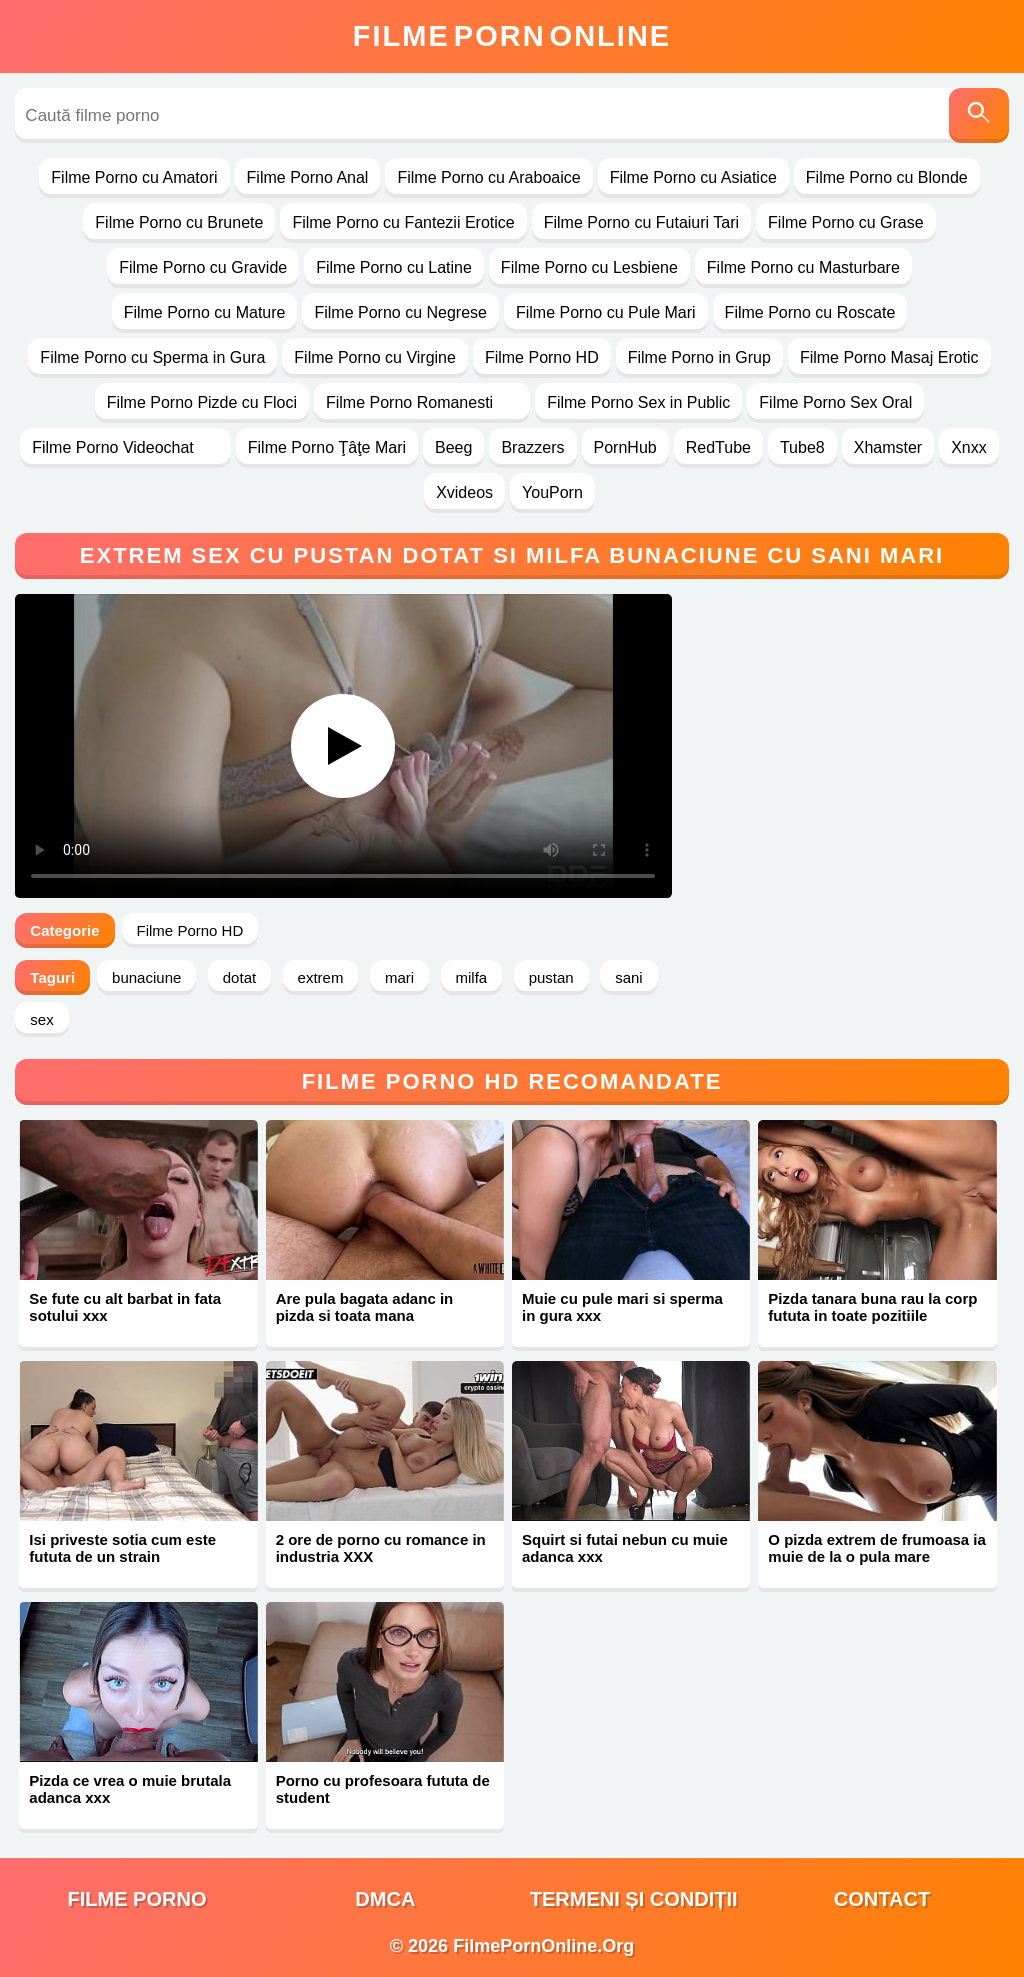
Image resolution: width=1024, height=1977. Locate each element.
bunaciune (146, 977)
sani (629, 977)
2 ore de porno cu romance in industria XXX (381, 1548)
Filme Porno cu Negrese (400, 312)
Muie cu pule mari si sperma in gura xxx (622, 1307)
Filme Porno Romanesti (422, 402)
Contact (882, 1899)
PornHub (625, 447)
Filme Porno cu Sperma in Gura (152, 357)
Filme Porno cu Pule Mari (606, 312)
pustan (551, 977)
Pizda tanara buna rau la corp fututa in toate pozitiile (872, 1307)
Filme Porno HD (542, 357)
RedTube (718, 447)
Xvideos (464, 492)
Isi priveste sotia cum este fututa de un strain (122, 1548)
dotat (239, 977)
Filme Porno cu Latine (394, 267)
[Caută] (979, 115)
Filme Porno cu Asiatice (693, 177)
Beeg (453, 447)
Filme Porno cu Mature (205, 312)
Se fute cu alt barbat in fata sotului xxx (125, 1307)
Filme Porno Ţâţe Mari (327, 447)
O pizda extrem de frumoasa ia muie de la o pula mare (877, 1548)
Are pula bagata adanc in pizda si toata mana (365, 1307)
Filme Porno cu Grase (846, 222)
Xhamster (888, 447)
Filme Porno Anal (308, 177)
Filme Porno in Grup (699, 357)
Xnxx (969, 447)
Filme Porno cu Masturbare (803, 267)
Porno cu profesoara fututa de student (383, 1789)
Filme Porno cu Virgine (375, 357)
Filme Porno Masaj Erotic (889, 357)
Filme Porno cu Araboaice (488, 177)
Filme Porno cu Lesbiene (589, 267)
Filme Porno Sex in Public (638, 402)
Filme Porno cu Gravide (203, 267)
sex (41, 1019)
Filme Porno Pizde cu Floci (202, 402)
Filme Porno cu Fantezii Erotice (403, 222)
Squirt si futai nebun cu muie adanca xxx (625, 1548)
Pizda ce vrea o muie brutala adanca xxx (130, 1789)
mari (399, 977)
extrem (321, 977)
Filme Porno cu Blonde (887, 177)
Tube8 (802, 447)
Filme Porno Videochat (125, 447)
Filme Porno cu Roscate (810, 312)
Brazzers (532, 447)
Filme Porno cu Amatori (134, 177)
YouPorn (552, 492)
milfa (472, 977)
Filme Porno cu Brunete (179, 222)
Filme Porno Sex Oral (835, 402)
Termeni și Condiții (634, 1899)
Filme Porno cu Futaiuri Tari (641, 222)
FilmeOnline (512, 36)
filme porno (137, 1899)
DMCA (385, 1899)
